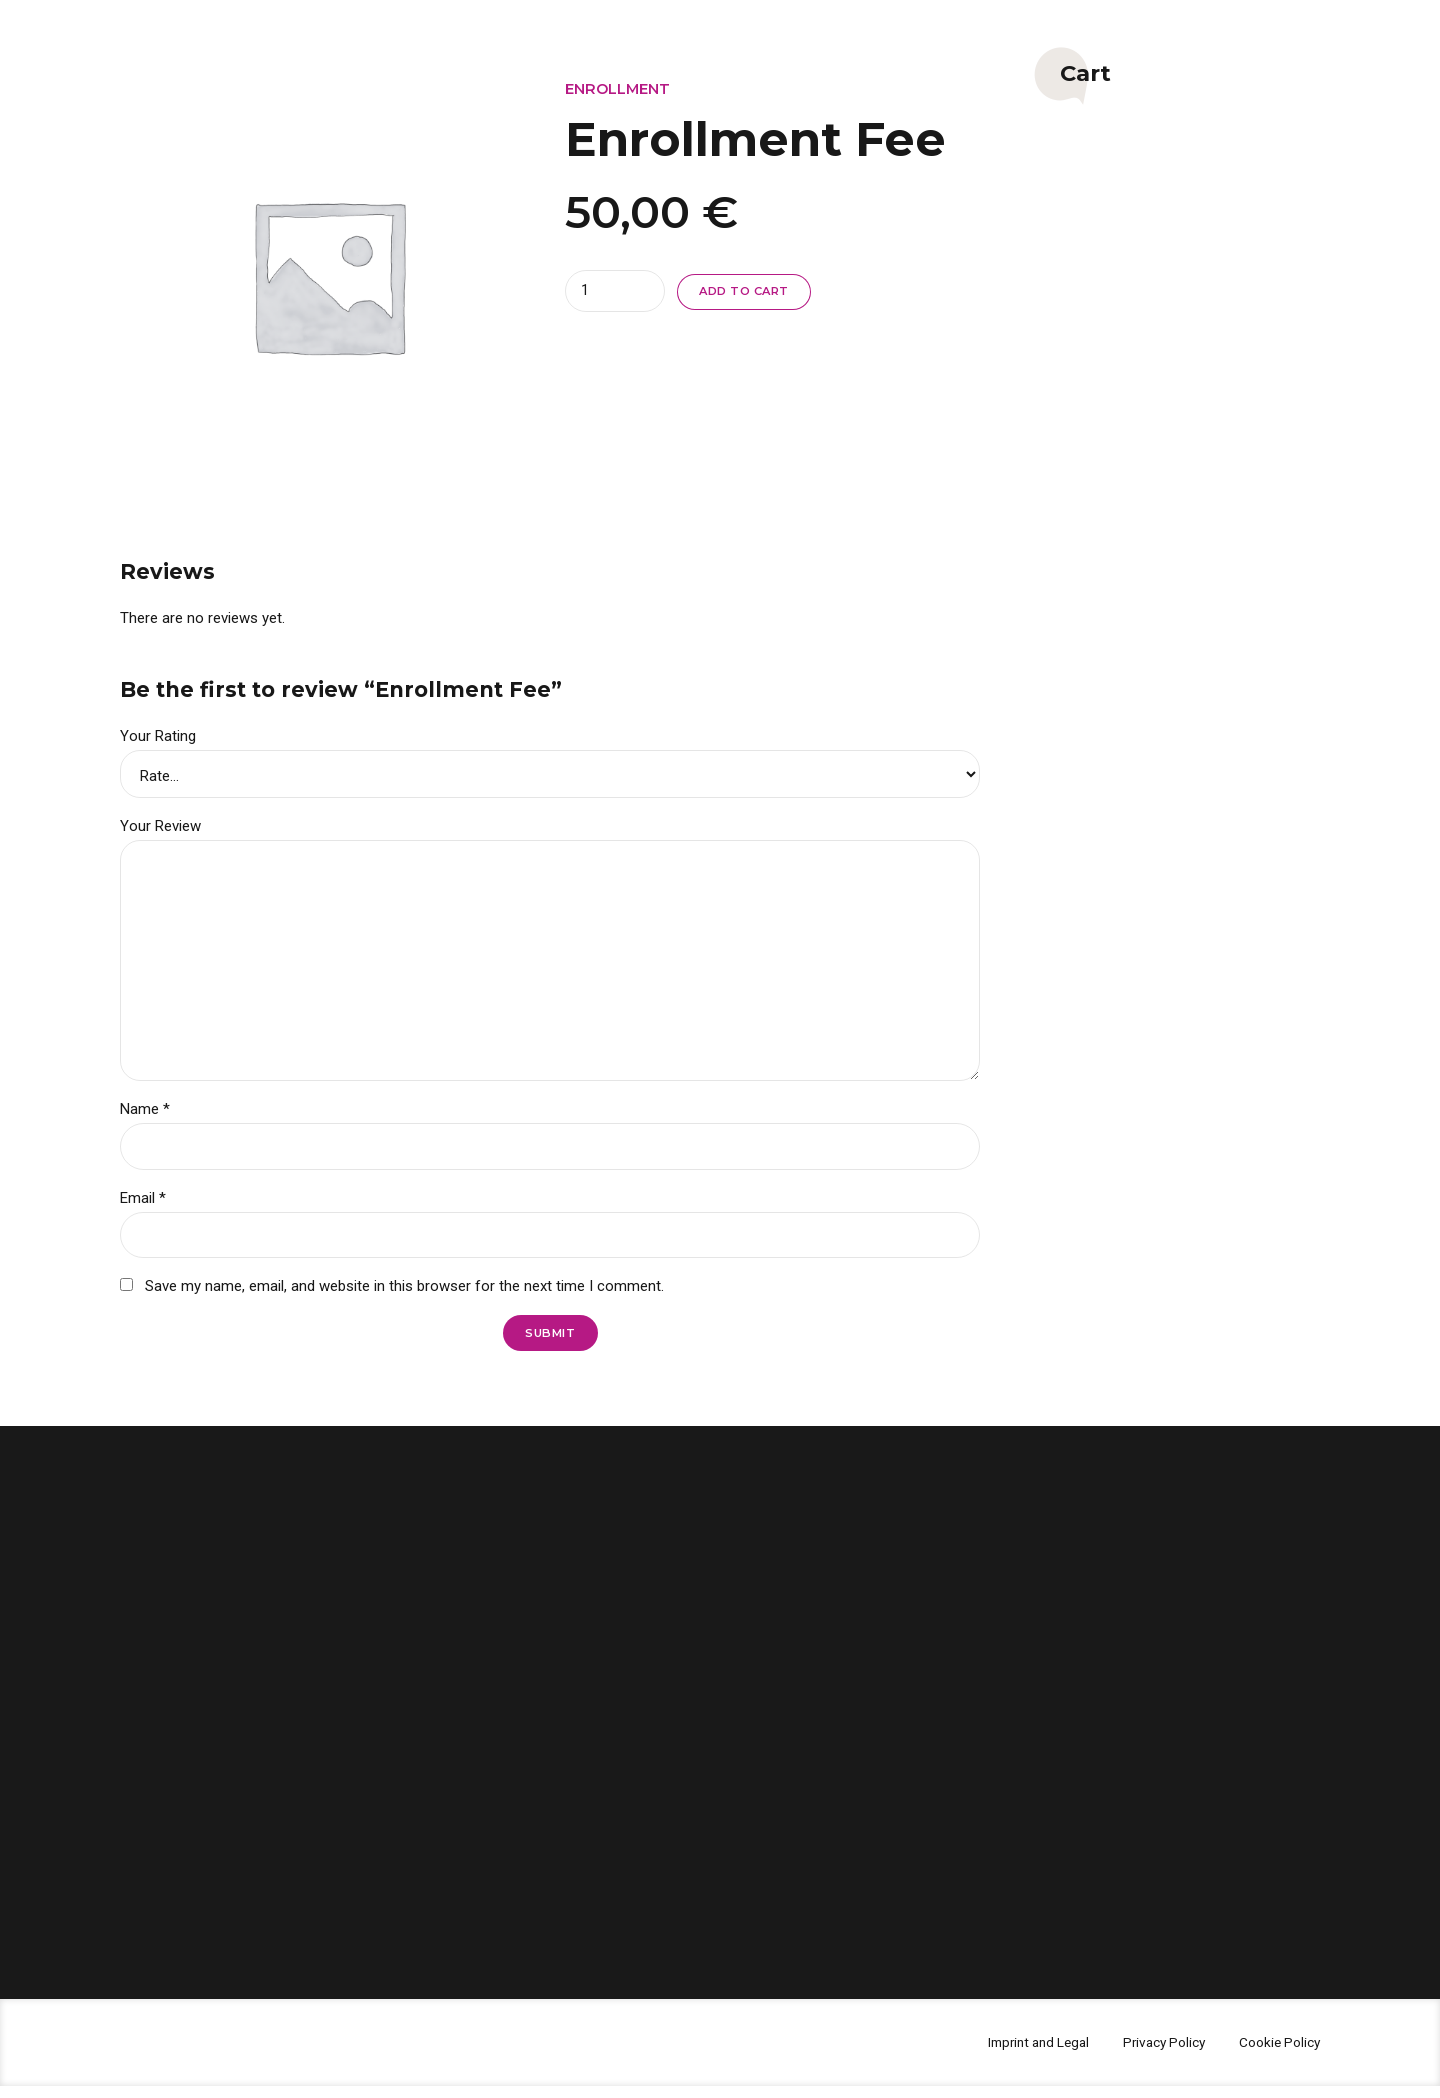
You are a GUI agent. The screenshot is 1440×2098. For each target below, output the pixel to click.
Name (145, 1116)
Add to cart (749, 291)
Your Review (160, 826)
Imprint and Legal (1016, 2054)
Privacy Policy (1152, 2054)
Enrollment (618, 88)
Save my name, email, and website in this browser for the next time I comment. (404, 1296)
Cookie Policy (1275, 2054)
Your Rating (158, 736)
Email (143, 1206)
